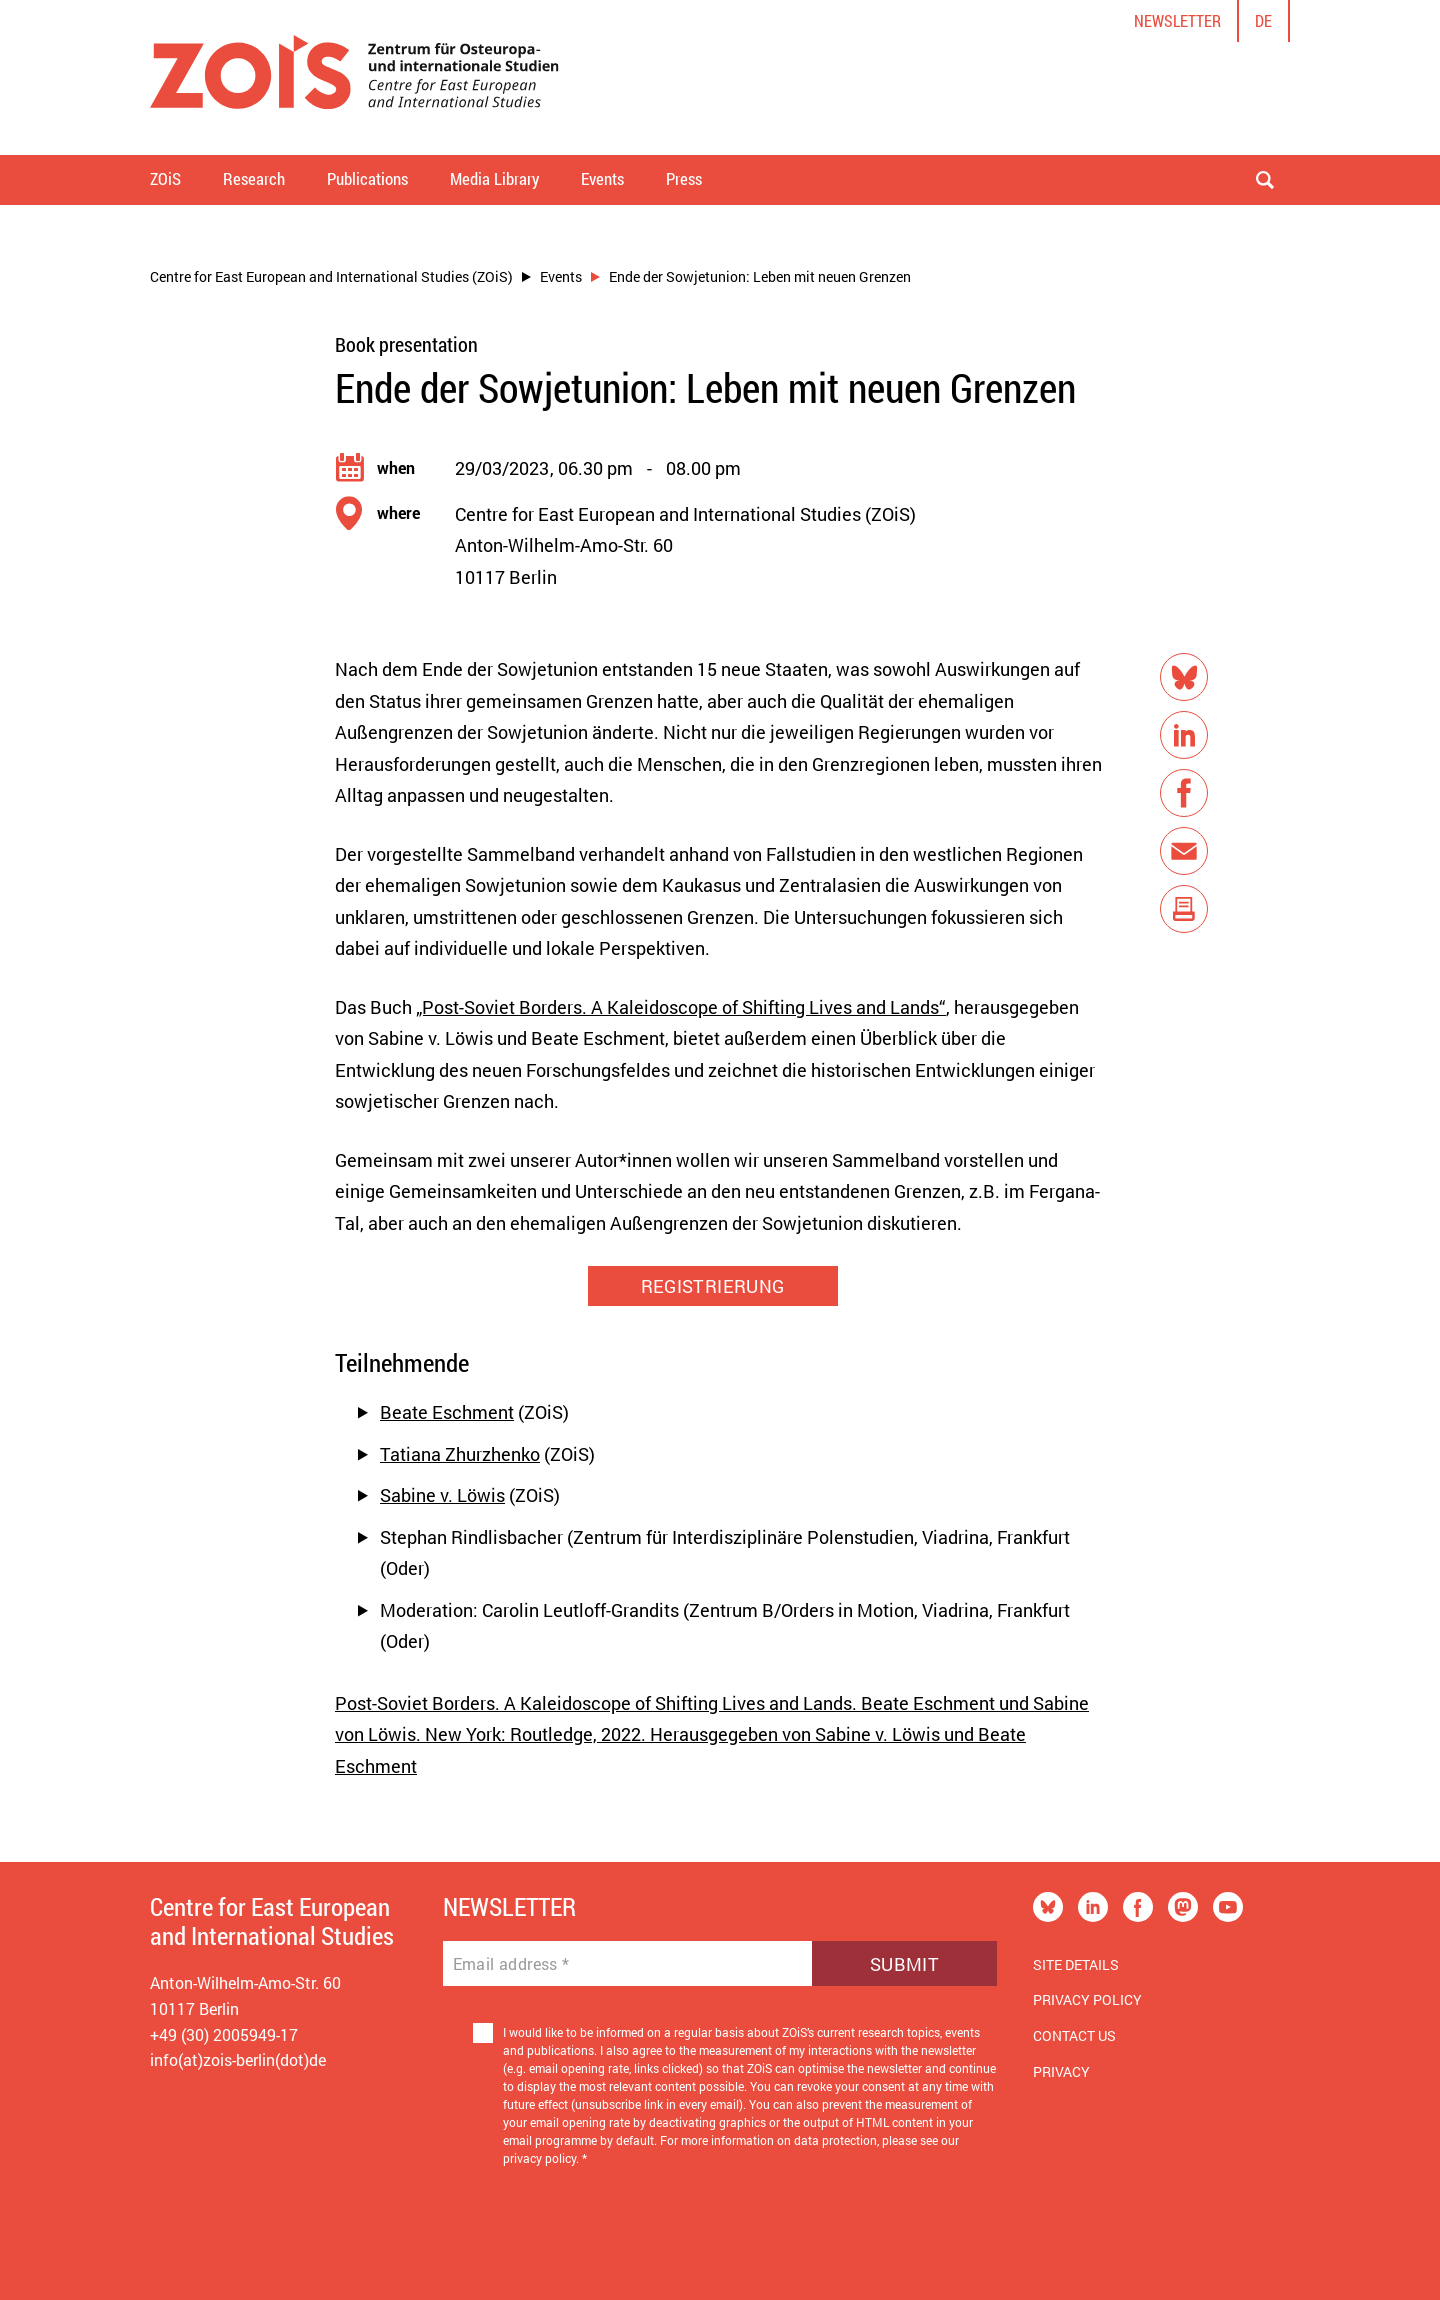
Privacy (1061, 2071)
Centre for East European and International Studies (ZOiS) (331, 276)
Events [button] (602, 178)
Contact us (1074, 2035)
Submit (904, 1964)
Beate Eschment (447, 1412)
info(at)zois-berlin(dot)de (238, 2059)
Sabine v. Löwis (442, 1495)
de (1263, 20)
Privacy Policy (1087, 1999)
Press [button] (684, 178)
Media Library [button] (494, 178)
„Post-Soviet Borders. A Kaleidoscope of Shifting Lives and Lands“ (681, 1007)
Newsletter (1177, 20)
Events (561, 276)
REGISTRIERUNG (713, 1286)
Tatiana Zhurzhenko (460, 1454)
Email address (511, 1964)
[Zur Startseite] (354, 77)
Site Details (1076, 1964)
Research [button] (254, 178)
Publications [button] (367, 178)
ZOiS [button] (165, 178)
